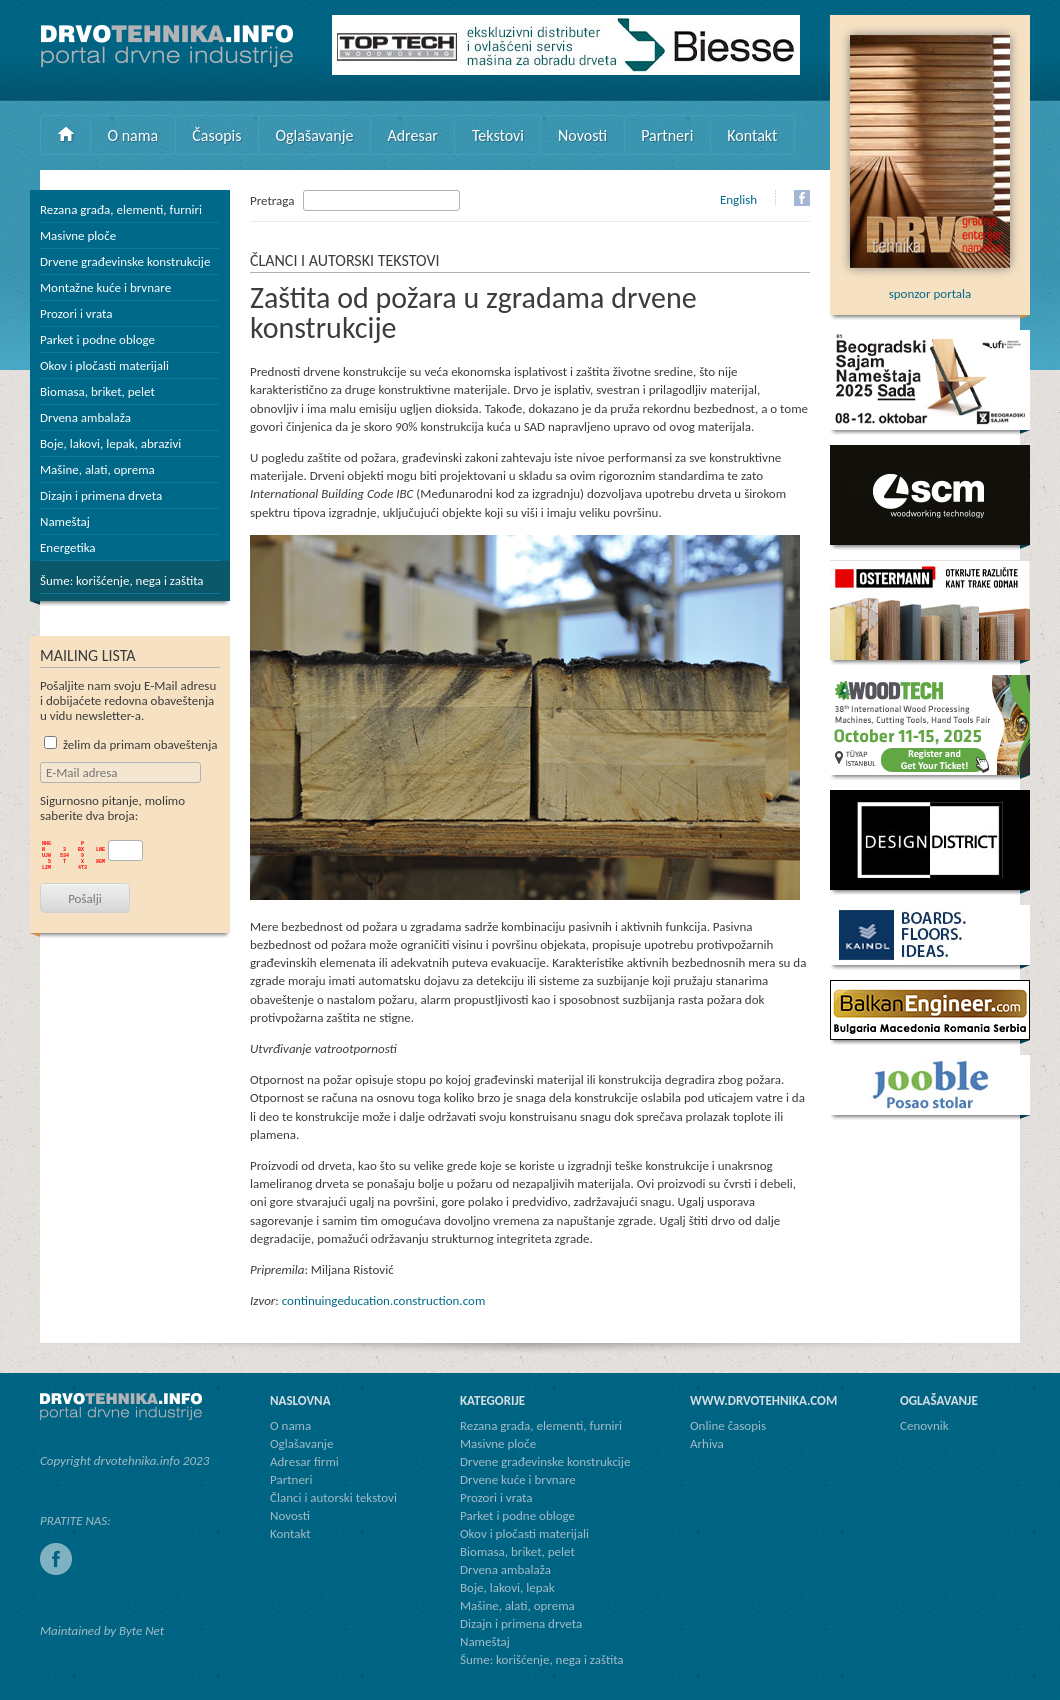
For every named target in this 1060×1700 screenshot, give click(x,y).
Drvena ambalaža (85, 417)
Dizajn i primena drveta (101, 495)
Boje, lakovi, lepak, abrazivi (110, 443)
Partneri (667, 135)
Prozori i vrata (76, 313)
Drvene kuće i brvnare (518, 1479)
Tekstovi (498, 135)
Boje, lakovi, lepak (507, 1587)
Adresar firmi (304, 1461)
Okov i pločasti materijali (104, 365)
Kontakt (752, 135)
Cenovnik (924, 1425)
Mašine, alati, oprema (97, 469)
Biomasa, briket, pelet (97, 391)
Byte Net (141, 1630)
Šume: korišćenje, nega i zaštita (122, 580)
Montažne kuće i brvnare (105, 287)
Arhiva (707, 1443)
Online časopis (728, 1425)
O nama (133, 135)
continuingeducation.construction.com (384, 1300)
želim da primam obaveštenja (131, 744)
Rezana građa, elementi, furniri (121, 209)
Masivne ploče (78, 235)
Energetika (68, 547)
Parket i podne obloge (97, 339)
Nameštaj (65, 521)
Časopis (216, 135)
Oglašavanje (314, 135)
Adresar (412, 135)
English (738, 199)
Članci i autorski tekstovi (333, 1497)
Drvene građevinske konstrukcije (125, 261)
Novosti (582, 135)
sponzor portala (930, 286)
